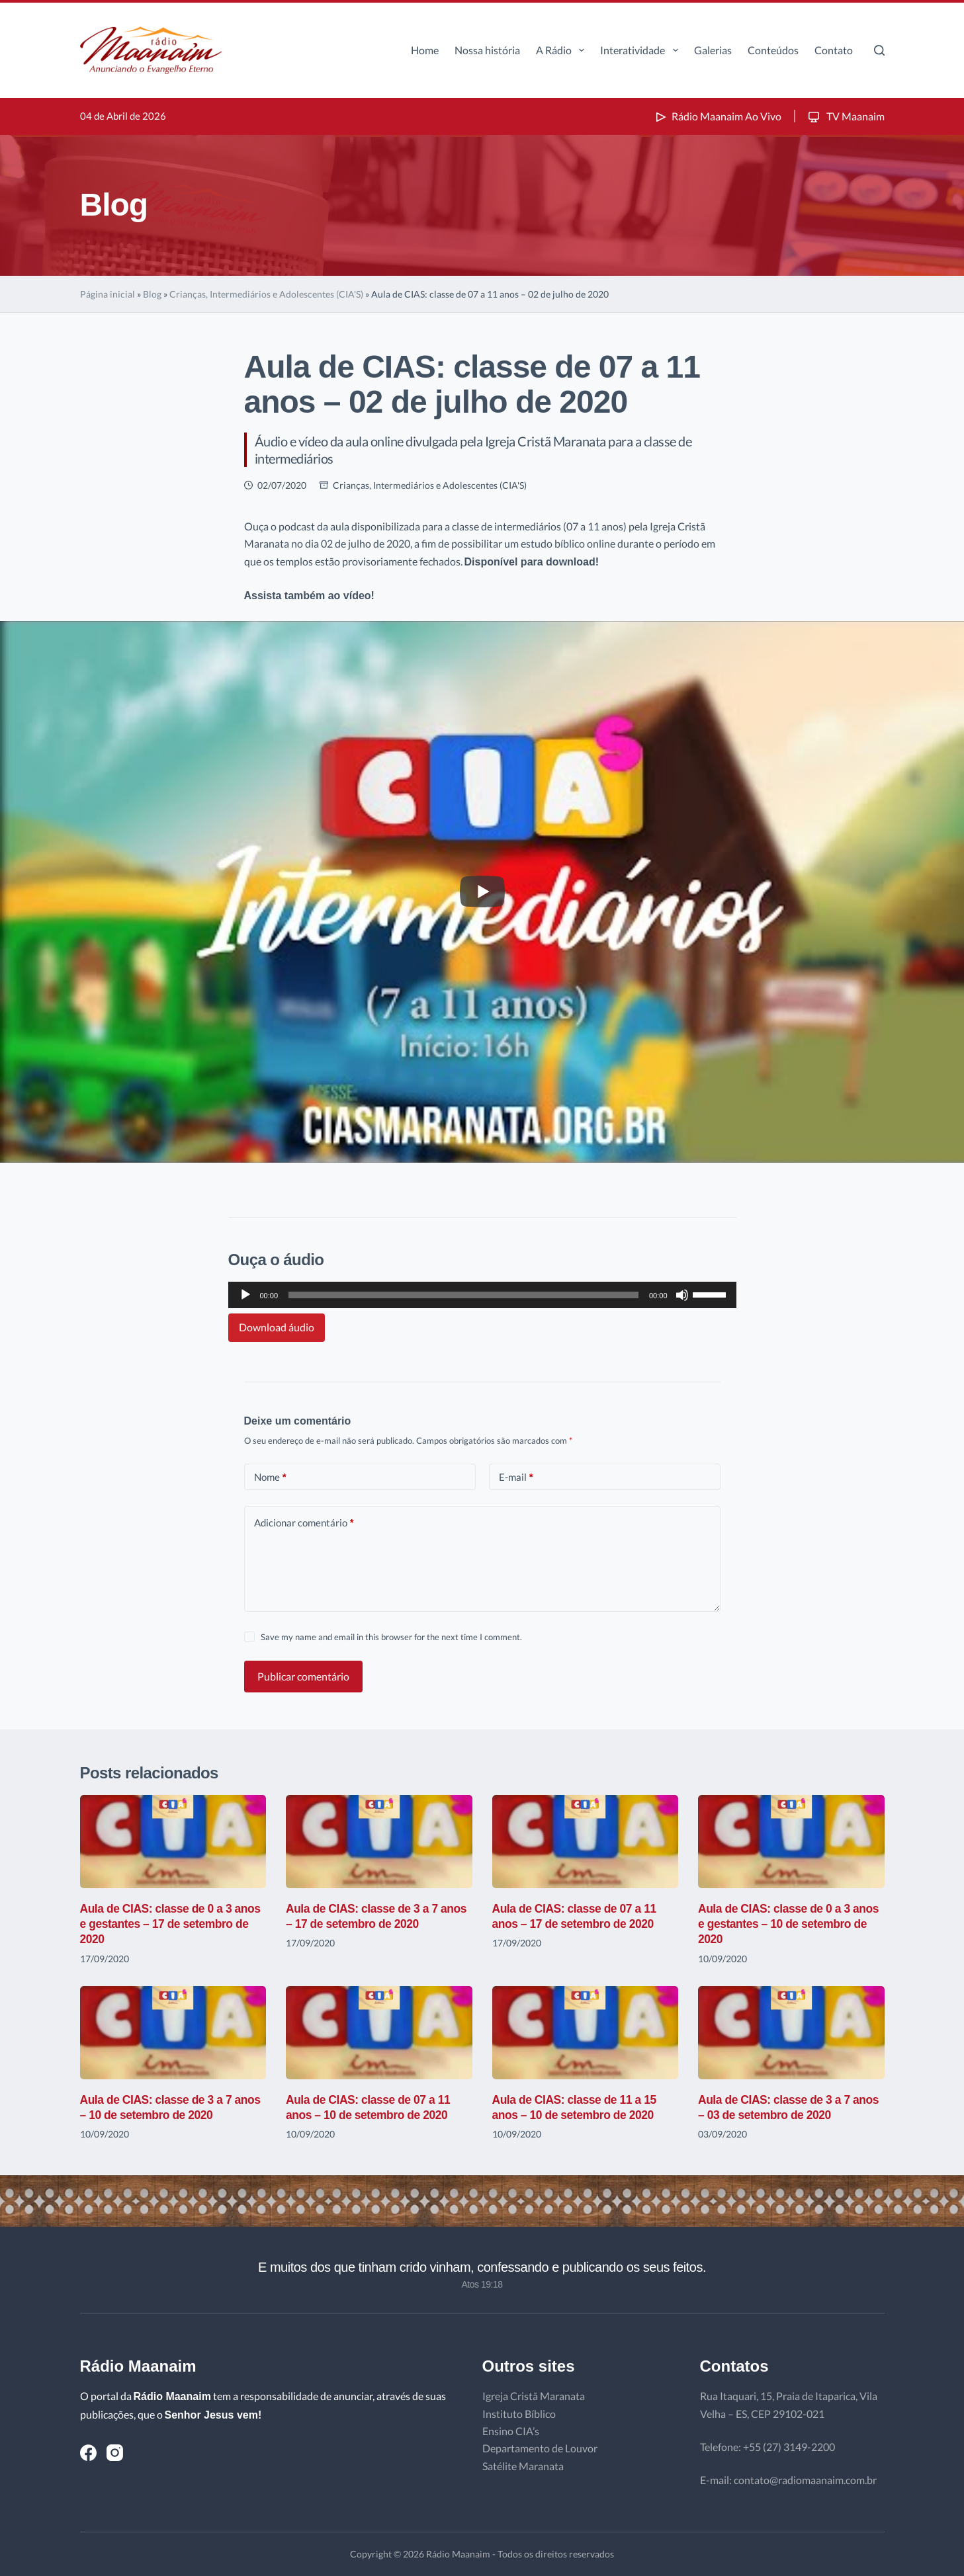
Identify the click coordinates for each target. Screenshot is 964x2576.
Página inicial (107, 294)
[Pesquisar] (879, 50)
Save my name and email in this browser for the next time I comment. (391, 1637)
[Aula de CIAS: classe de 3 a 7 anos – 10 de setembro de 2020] (173, 2032)
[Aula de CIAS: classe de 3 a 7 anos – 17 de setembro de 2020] (379, 1841)
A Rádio (563, 50)
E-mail (516, 1477)
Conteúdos (773, 50)
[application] (482, 1295)
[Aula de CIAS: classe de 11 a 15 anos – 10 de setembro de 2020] (585, 2032)
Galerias (713, 50)
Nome (270, 1477)
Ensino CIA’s (510, 2431)
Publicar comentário (303, 1676)
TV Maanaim (845, 116)
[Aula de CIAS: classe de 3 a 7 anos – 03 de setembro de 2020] (791, 2032)
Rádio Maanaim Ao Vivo (717, 116)
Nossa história (487, 50)
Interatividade (641, 50)
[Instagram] (115, 2452)
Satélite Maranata (523, 2466)
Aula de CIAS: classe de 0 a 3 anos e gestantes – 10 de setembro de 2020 (776, 1924)
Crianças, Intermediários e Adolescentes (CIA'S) (266, 294)
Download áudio (276, 1327)
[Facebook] (88, 2452)
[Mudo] (682, 1295)
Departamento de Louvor (539, 2448)
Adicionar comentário (304, 1523)
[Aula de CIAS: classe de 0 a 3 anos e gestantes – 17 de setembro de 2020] (173, 1841)
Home (425, 50)
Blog (152, 294)
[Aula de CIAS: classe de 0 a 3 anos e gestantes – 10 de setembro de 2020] (791, 1841)
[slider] (463, 1295)
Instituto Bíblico (519, 2413)
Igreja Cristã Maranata (533, 2395)
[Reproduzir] (245, 1295)
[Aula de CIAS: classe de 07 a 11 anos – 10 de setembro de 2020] (379, 2032)
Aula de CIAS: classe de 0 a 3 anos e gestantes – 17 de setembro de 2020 (158, 1924)
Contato (833, 50)
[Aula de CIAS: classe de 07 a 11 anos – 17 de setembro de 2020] (585, 1841)
